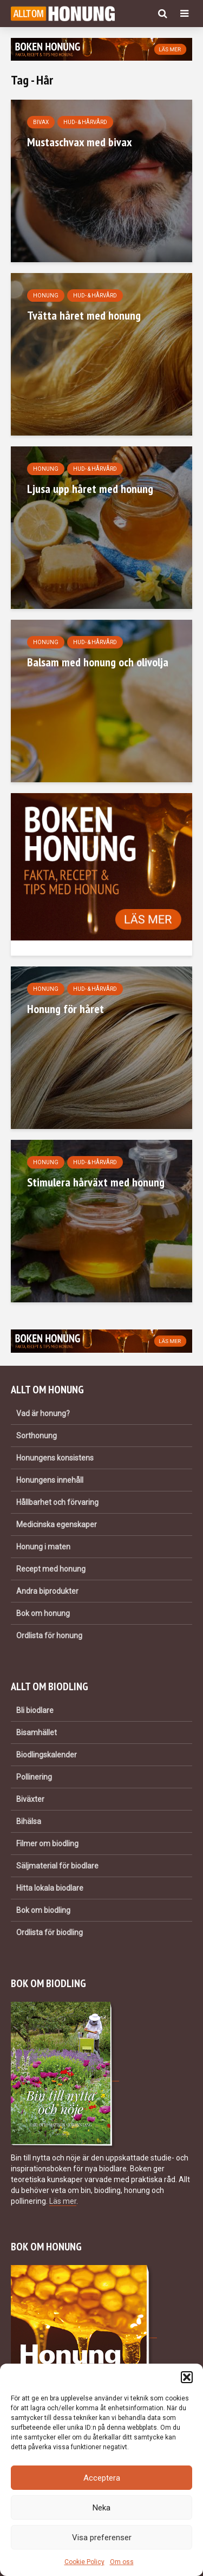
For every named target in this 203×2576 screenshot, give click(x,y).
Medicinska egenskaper (56, 1524)
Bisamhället (36, 1732)
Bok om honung (43, 1613)
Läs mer (62, 2201)
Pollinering (34, 1777)
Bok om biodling (43, 1910)
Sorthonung (36, 1435)
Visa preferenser (102, 2537)
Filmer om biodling (47, 1843)
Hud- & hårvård (85, 122)
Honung (45, 296)
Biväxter (30, 1799)
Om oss (122, 2562)
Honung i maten (43, 1546)
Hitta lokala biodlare (49, 1888)
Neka (101, 2508)
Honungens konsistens (55, 1458)
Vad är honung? (43, 1413)
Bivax (41, 122)
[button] (186, 2377)
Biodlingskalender (46, 1754)
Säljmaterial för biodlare (57, 1865)
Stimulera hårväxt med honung (96, 1182)
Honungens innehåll (49, 1480)
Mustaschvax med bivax (79, 142)
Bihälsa (28, 1821)
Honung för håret (65, 1008)
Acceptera (101, 2478)
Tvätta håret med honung (84, 315)
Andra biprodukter (47, 1591)
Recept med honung (51, 1569)
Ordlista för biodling (49, 1932)
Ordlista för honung (49, 1635)
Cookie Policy (84, 2562)
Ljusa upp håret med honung (90, 488)
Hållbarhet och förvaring (57, 1502)
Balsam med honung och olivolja (97, 662)
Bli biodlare (35, 1710)
